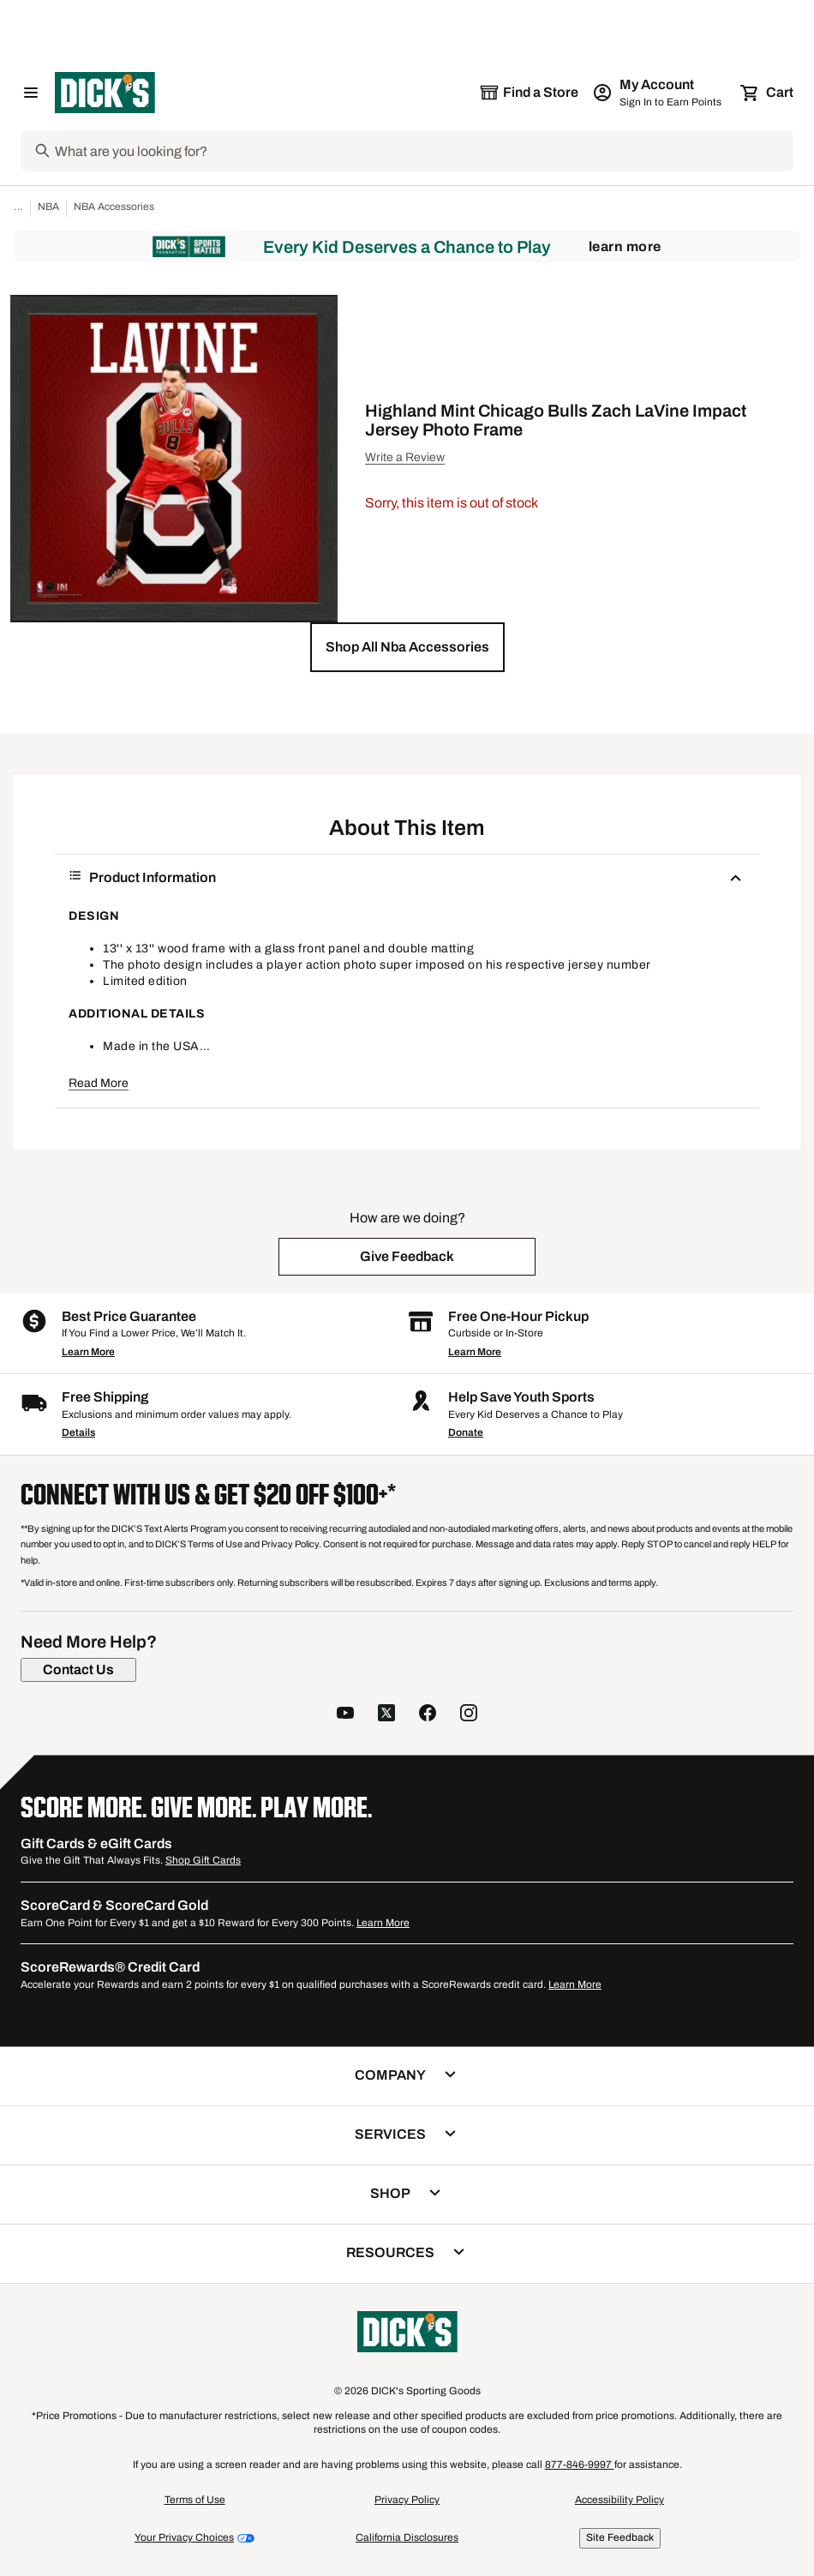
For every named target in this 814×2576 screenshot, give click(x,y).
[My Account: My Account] (658, 93)
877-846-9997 (579, 2465)
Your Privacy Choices (184, 2537)
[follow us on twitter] (386, 1714)
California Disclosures (407, 2537)
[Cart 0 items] (768, 93)
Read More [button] (99, 1083)
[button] (407, 647)
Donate (465, 1432)
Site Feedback (620, 2537)
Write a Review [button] (405, 457)
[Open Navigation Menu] (31, 93)
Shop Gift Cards (203, 1860)
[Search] (422, 150)
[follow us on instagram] (468, 1714)
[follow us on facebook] (427, 1714)
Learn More (625, 246)
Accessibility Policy (619, 2500)
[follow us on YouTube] (345, 1714)
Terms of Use (195, 2500)
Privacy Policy (407, 2500)
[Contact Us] (78, 1670)
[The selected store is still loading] (528, 93)
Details (78, 1432)
